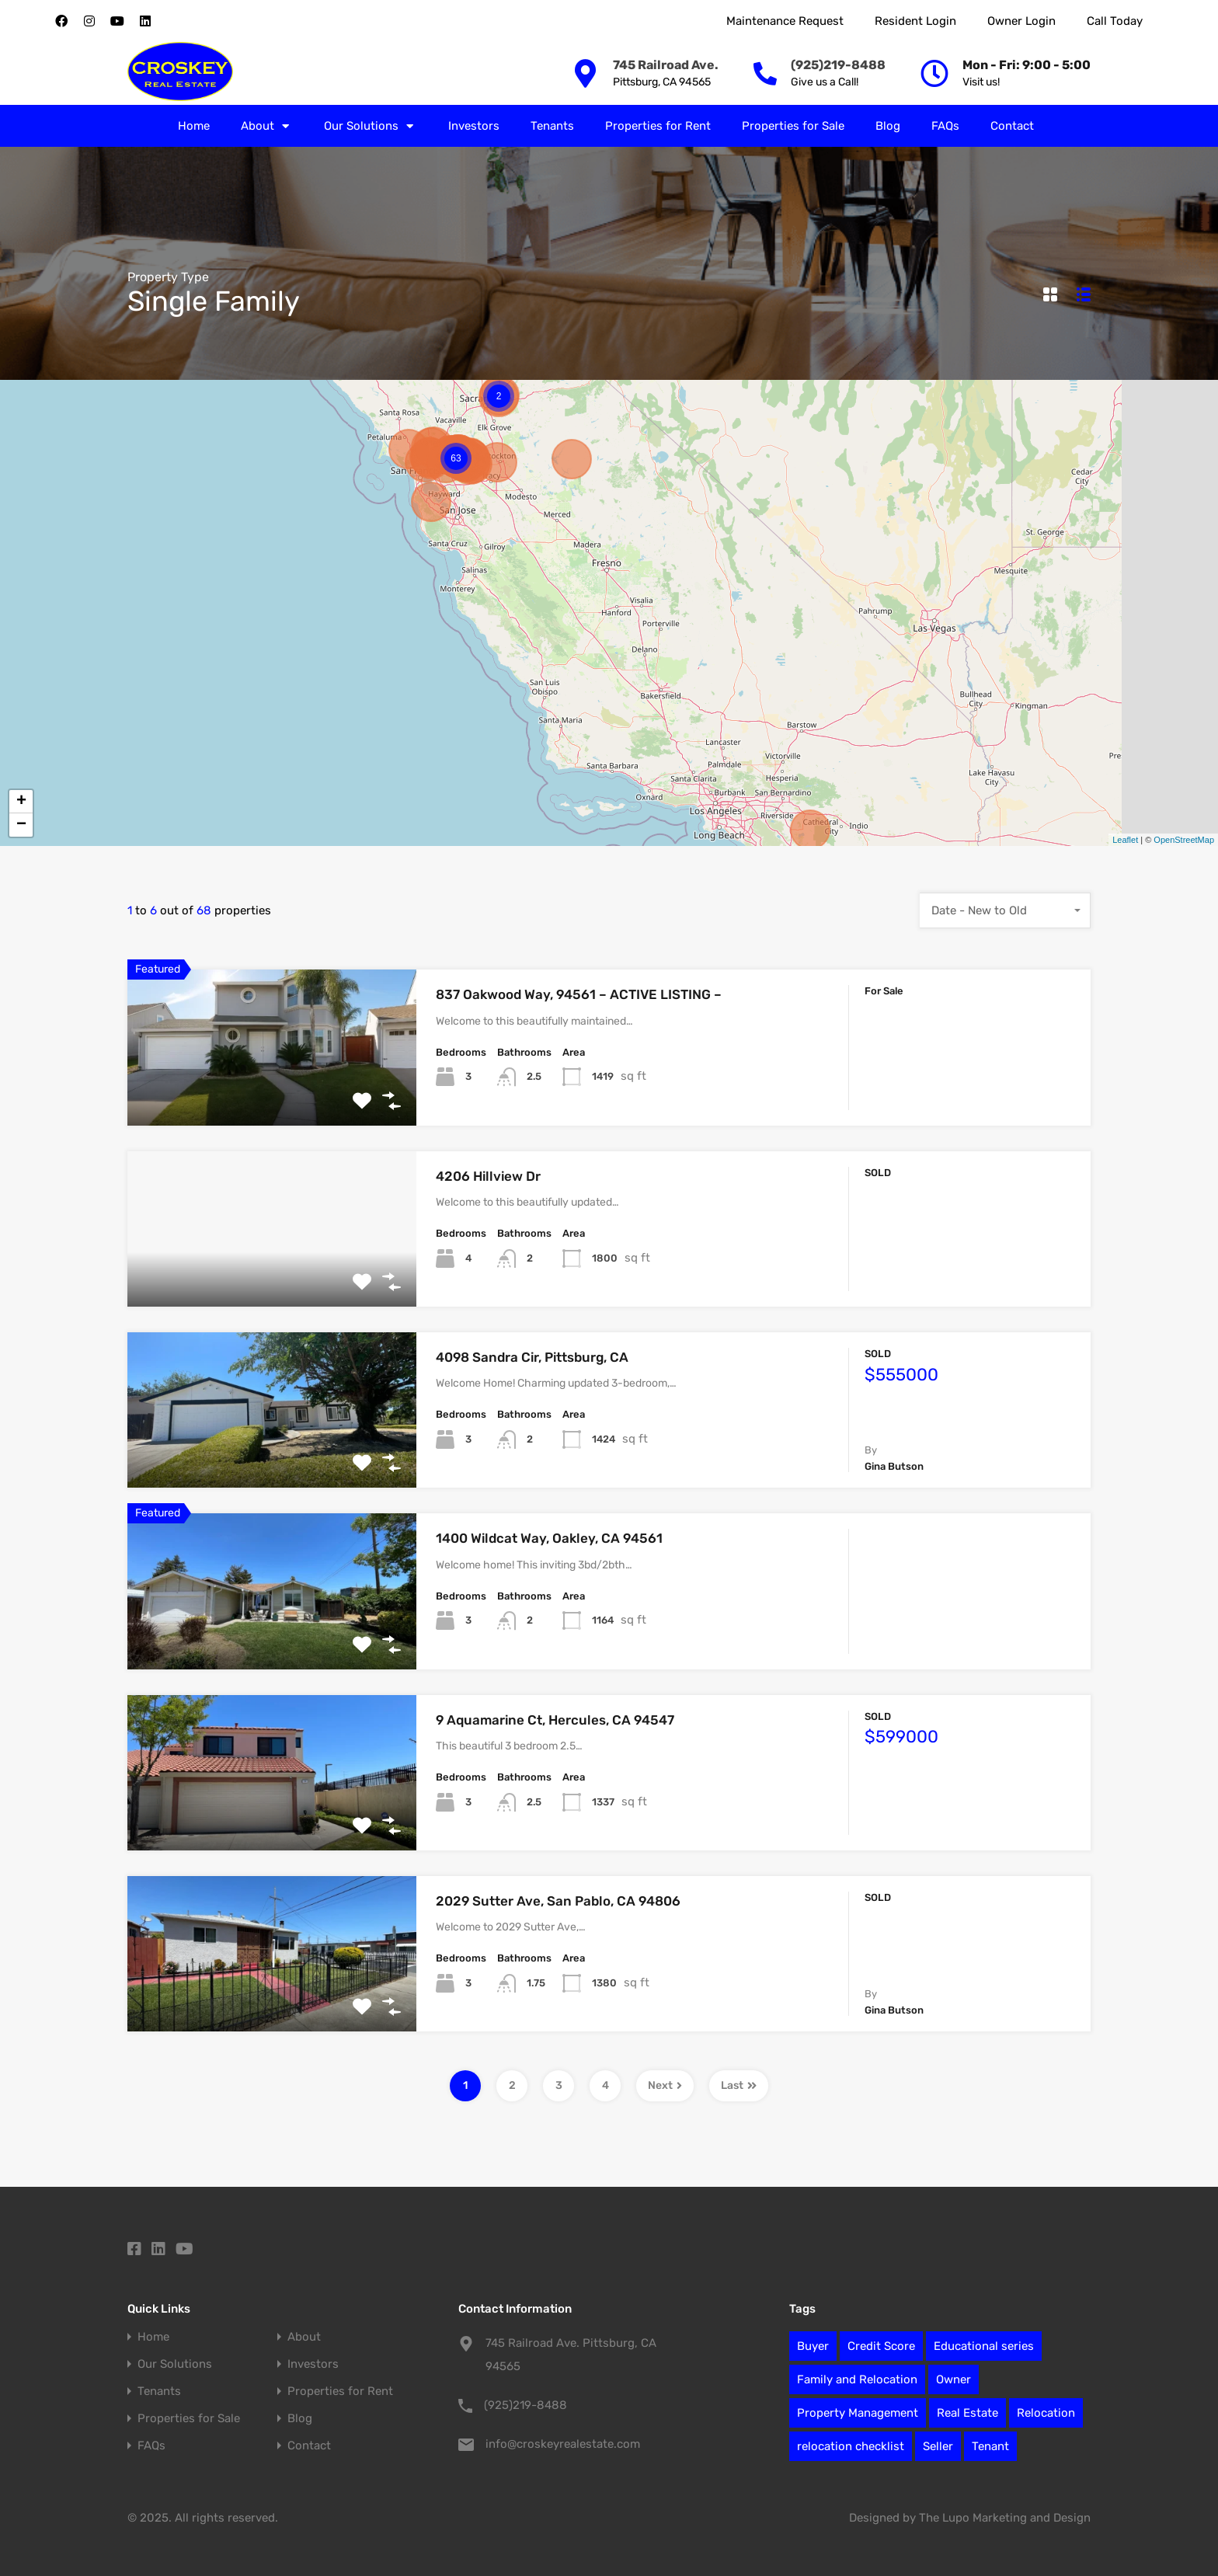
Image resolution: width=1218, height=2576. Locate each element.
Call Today (1115, 21)
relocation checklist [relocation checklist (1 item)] (850, 2446)
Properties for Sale (793, 126)
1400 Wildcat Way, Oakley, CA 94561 (549, 1538)
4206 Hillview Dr (488, 1176)
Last (739, 2085)
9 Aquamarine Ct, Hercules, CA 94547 (555, 1720)
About (267, 126)
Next (665, 2085)
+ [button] (21, 801)
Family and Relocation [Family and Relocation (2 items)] (857, 2379)
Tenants (552, 126)
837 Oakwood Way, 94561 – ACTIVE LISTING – (579, 994)
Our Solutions (370, 126)
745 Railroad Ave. (666, 64)
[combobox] (1005, 910)
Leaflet (1125, 839)
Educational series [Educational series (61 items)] (984, 2346)
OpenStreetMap (1184, 839)
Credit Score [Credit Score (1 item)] (881, 2346)
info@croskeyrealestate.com (562, 2444)
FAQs (945, 126)
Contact (1012, 126)
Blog (887, 126)
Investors (473, 126)
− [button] (21, 825)
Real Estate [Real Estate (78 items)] (967, 2413)
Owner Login (1021, 21)
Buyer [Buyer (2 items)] (813, 2346)
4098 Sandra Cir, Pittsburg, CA (532, 1357)
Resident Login (915, 21)
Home (194, 126)
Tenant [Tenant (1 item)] (990, 2446)
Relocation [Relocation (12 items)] (1046, 2413)
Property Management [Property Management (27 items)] (857, 2413)
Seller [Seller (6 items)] (938, 2446)
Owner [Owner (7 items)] (953, 2379)
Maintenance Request (785, 21)
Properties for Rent (658, 126)
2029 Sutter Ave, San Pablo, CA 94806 (558, 1901)
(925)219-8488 (838, 64)
